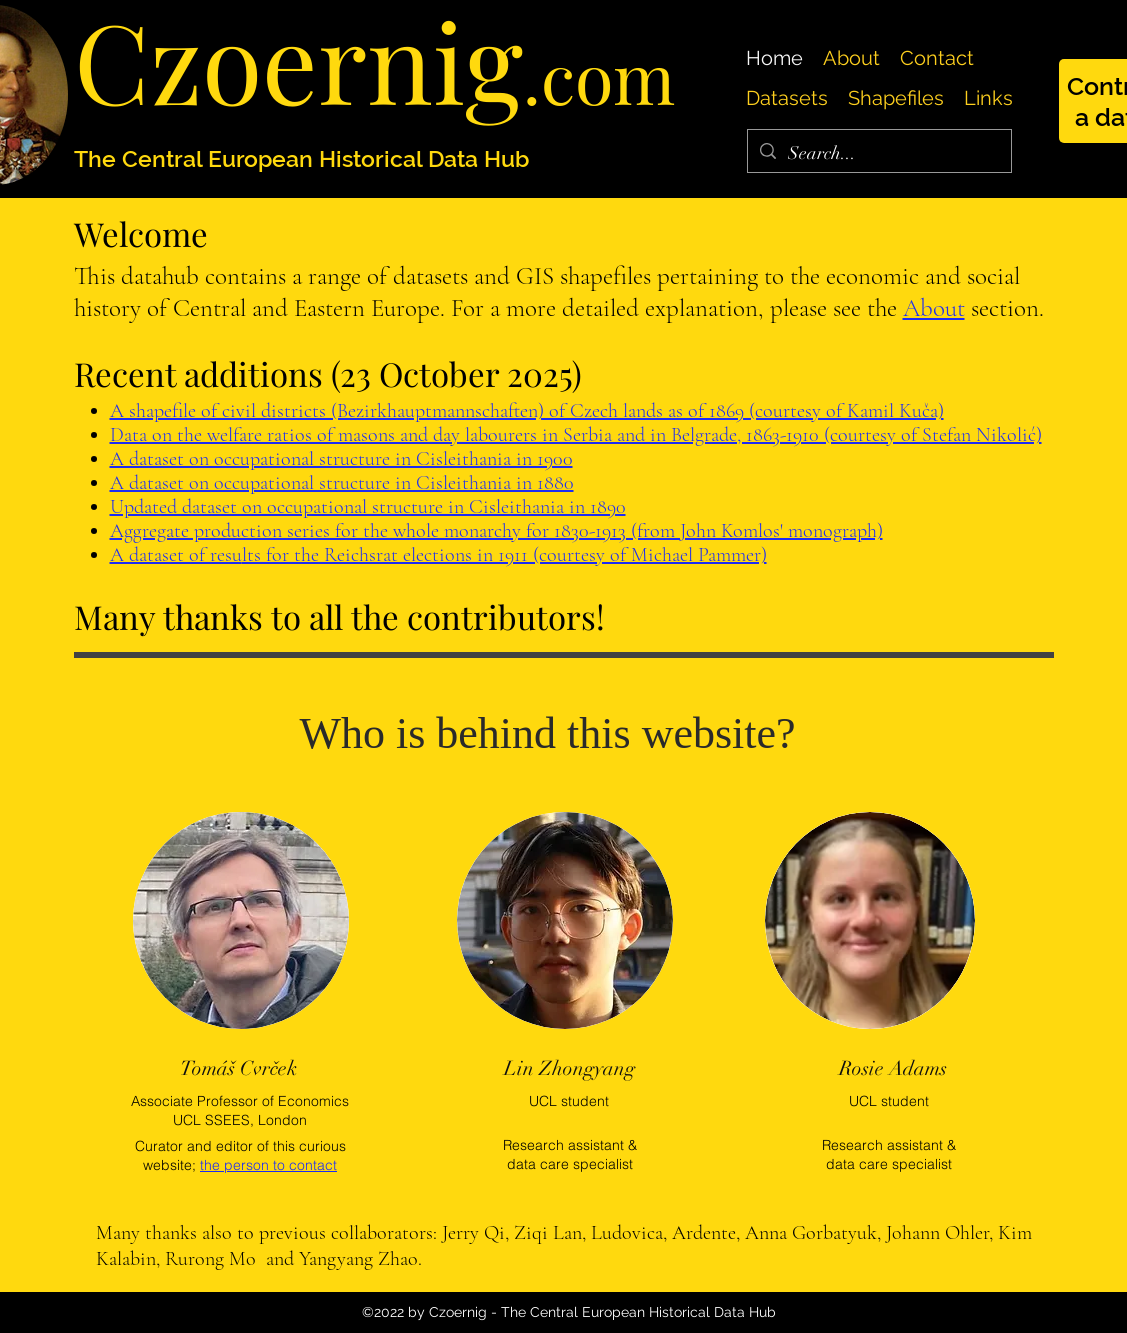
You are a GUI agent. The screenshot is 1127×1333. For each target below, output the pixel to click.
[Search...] (878, 154)
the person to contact (268, 1165)
